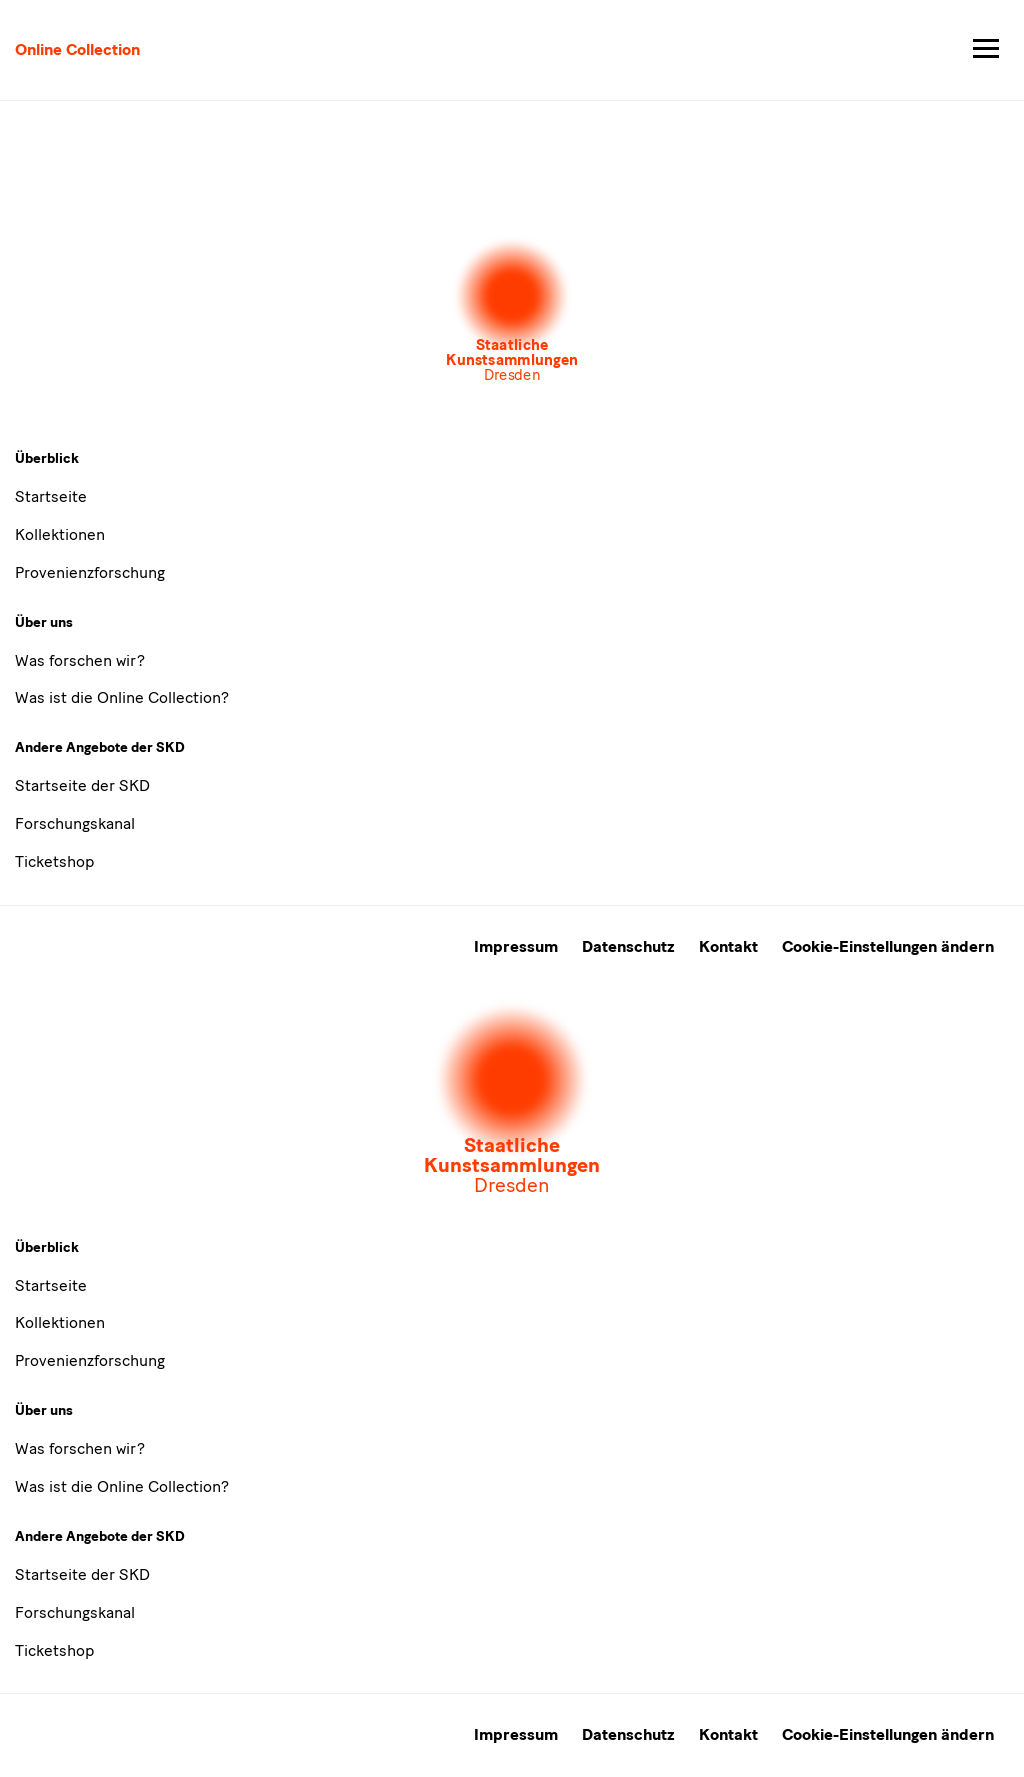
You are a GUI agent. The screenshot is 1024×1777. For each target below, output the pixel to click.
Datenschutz (628, 946)
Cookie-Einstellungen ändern (888, 946)
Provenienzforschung (90, 572)
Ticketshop (54, 861)
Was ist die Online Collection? (122, 697)
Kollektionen (60, 534)
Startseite (51, 496)
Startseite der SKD (82, 785)
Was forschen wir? (80, 660)
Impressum (516, 946)
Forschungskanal (75, 823)
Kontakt (728, 946)
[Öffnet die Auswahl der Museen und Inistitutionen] (512, 311)
